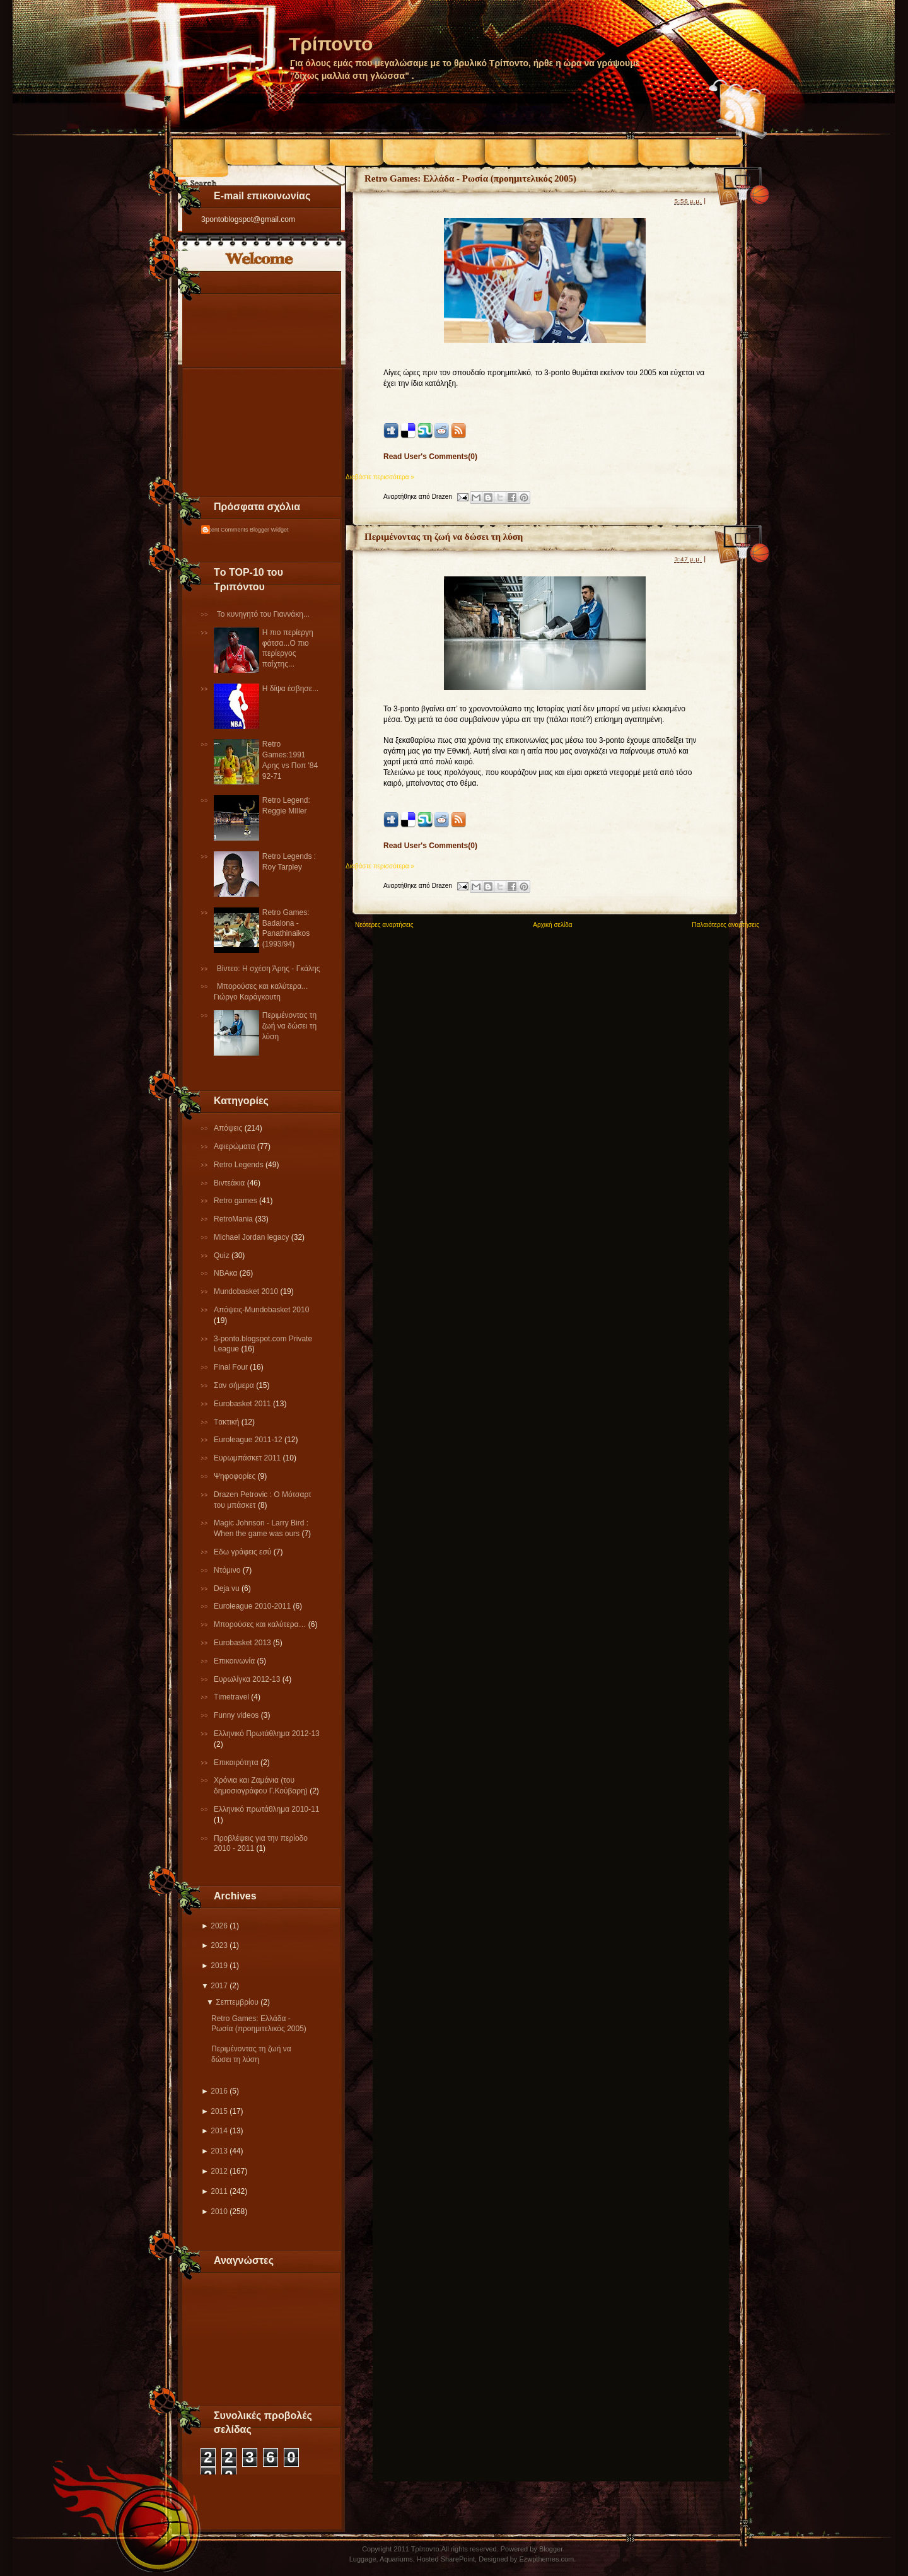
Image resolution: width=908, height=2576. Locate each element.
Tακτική (228, 1422)
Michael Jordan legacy (252, 1237)
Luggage (362, 2559)
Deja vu (228, 1588)
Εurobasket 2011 (243, 1403)
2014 (219, 2130)
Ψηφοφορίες (236, 1476)
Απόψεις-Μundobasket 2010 (261, 1309)
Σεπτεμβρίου (237, 2002)
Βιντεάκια (230, 1183)
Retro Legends (239, 1164)
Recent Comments (224, 530)
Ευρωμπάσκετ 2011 (248, 1458)
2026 (219, 1925)
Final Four (232, 1367)
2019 (219, 1965)
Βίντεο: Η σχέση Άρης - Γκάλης (268, 968)
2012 (219, 2171)
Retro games (236, 1200)
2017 (219, 1985)
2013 (219, 2151)
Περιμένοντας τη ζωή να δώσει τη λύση (289, 1026)
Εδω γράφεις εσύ (244, 1551)
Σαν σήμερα (235, 1385)
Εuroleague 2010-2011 (253, 1606)
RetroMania (234, 1219)
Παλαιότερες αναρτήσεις (725, 924)
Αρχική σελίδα (552, 924)
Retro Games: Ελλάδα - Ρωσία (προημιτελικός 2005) (470, 178)
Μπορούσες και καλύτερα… (261, 1624)
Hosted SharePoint (446, 2559)
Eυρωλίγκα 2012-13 (248, 1679)
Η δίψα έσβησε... (290, 688)
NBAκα (227, 1273)
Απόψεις (229, 1128)
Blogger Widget (269, 530)
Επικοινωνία (235, 1661)
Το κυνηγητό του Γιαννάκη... (263, 614)
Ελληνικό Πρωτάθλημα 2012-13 (267, 1733)
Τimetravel (232, 1697)
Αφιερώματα (235, 1146)
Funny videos (237, 1715)
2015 (219, 2111)
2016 (219, 2091)
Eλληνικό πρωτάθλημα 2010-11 (266, 1809)
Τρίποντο (331, 43)
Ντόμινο (228, 1570)
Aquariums (396, 2559)
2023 (219, 1945)
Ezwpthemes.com (546, 2559)
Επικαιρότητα (237, 1762)
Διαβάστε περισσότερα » (380, 477)
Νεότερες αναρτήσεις (384, 924)
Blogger (551, 2549)
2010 (219, 2211)
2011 (219, 2191)
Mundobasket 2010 (247, 1291)
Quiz (222, 1255)
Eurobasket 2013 (243, 1642)
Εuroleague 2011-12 (249, 1439)
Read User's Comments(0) (430, 456)
